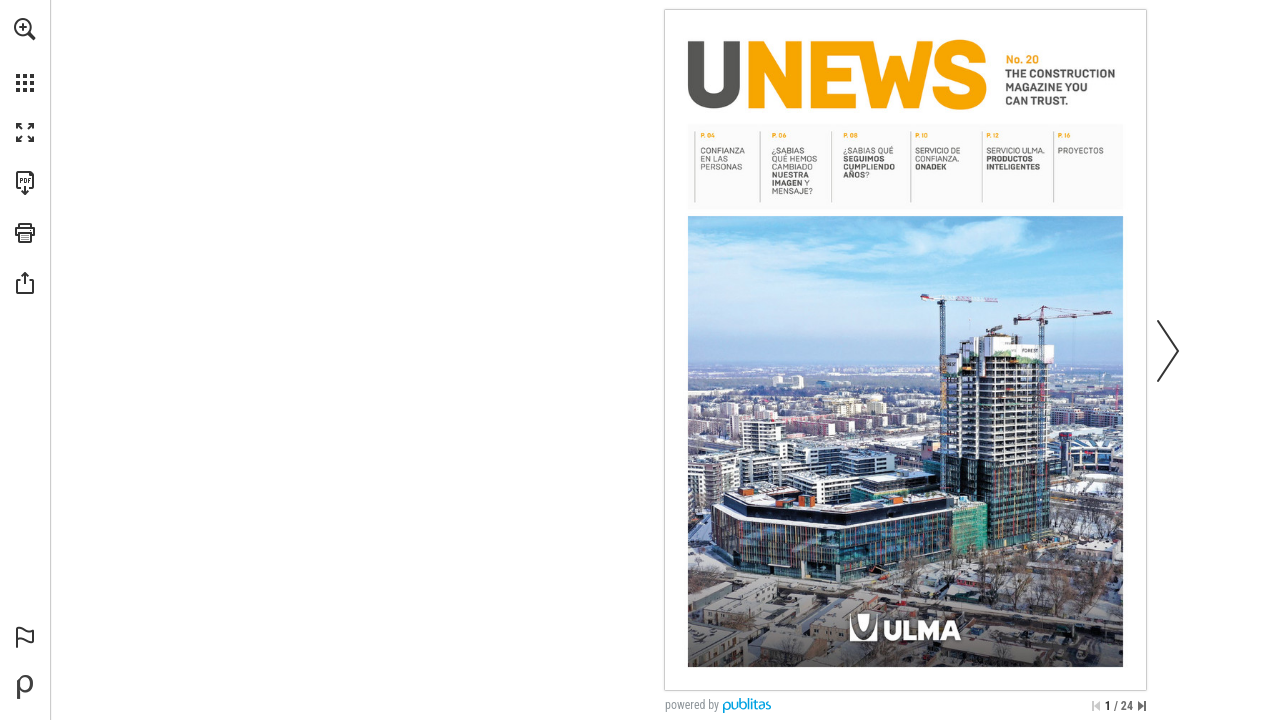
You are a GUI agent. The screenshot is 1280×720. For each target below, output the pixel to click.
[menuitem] (25, 55)
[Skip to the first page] (1096, 706)
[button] (25, 29)
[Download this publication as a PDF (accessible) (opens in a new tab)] (25, 183)
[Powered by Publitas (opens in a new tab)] (25, 687)
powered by (692, 705)
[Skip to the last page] (1142, 706)
